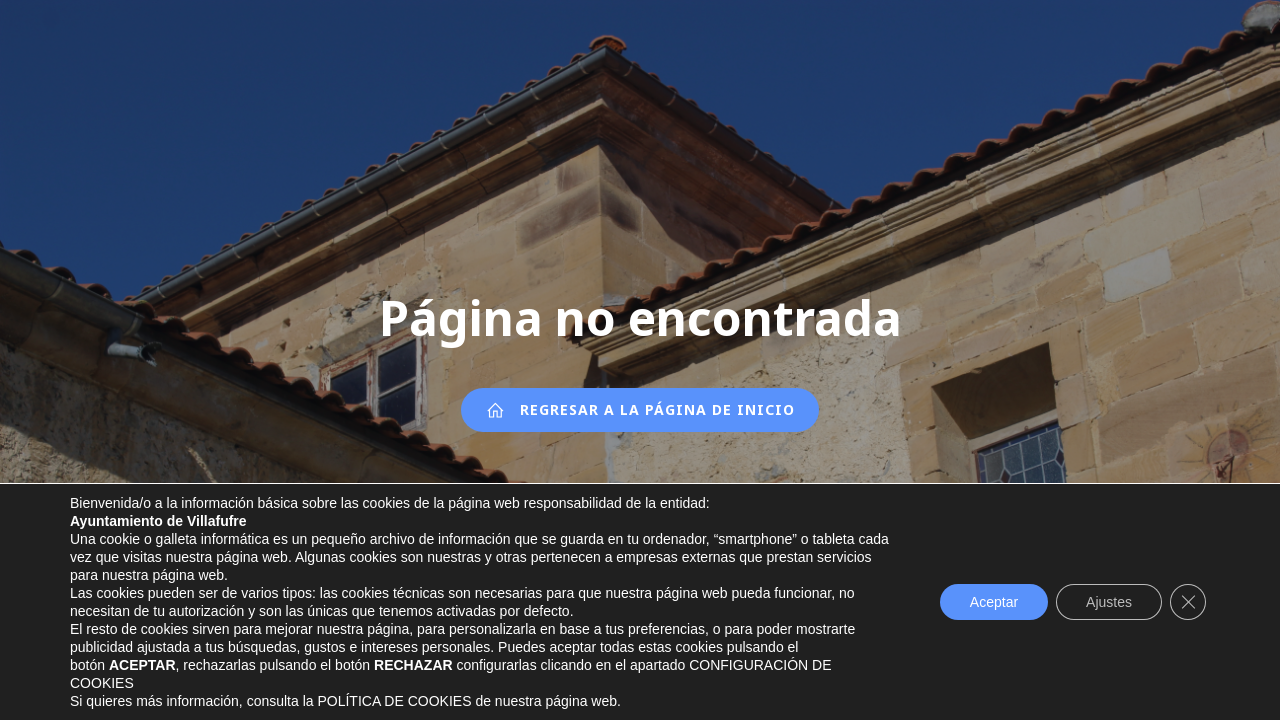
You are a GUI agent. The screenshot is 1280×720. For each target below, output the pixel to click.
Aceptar (994, 602)
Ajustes (1109, 602)
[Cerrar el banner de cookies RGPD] (1188, 602)
